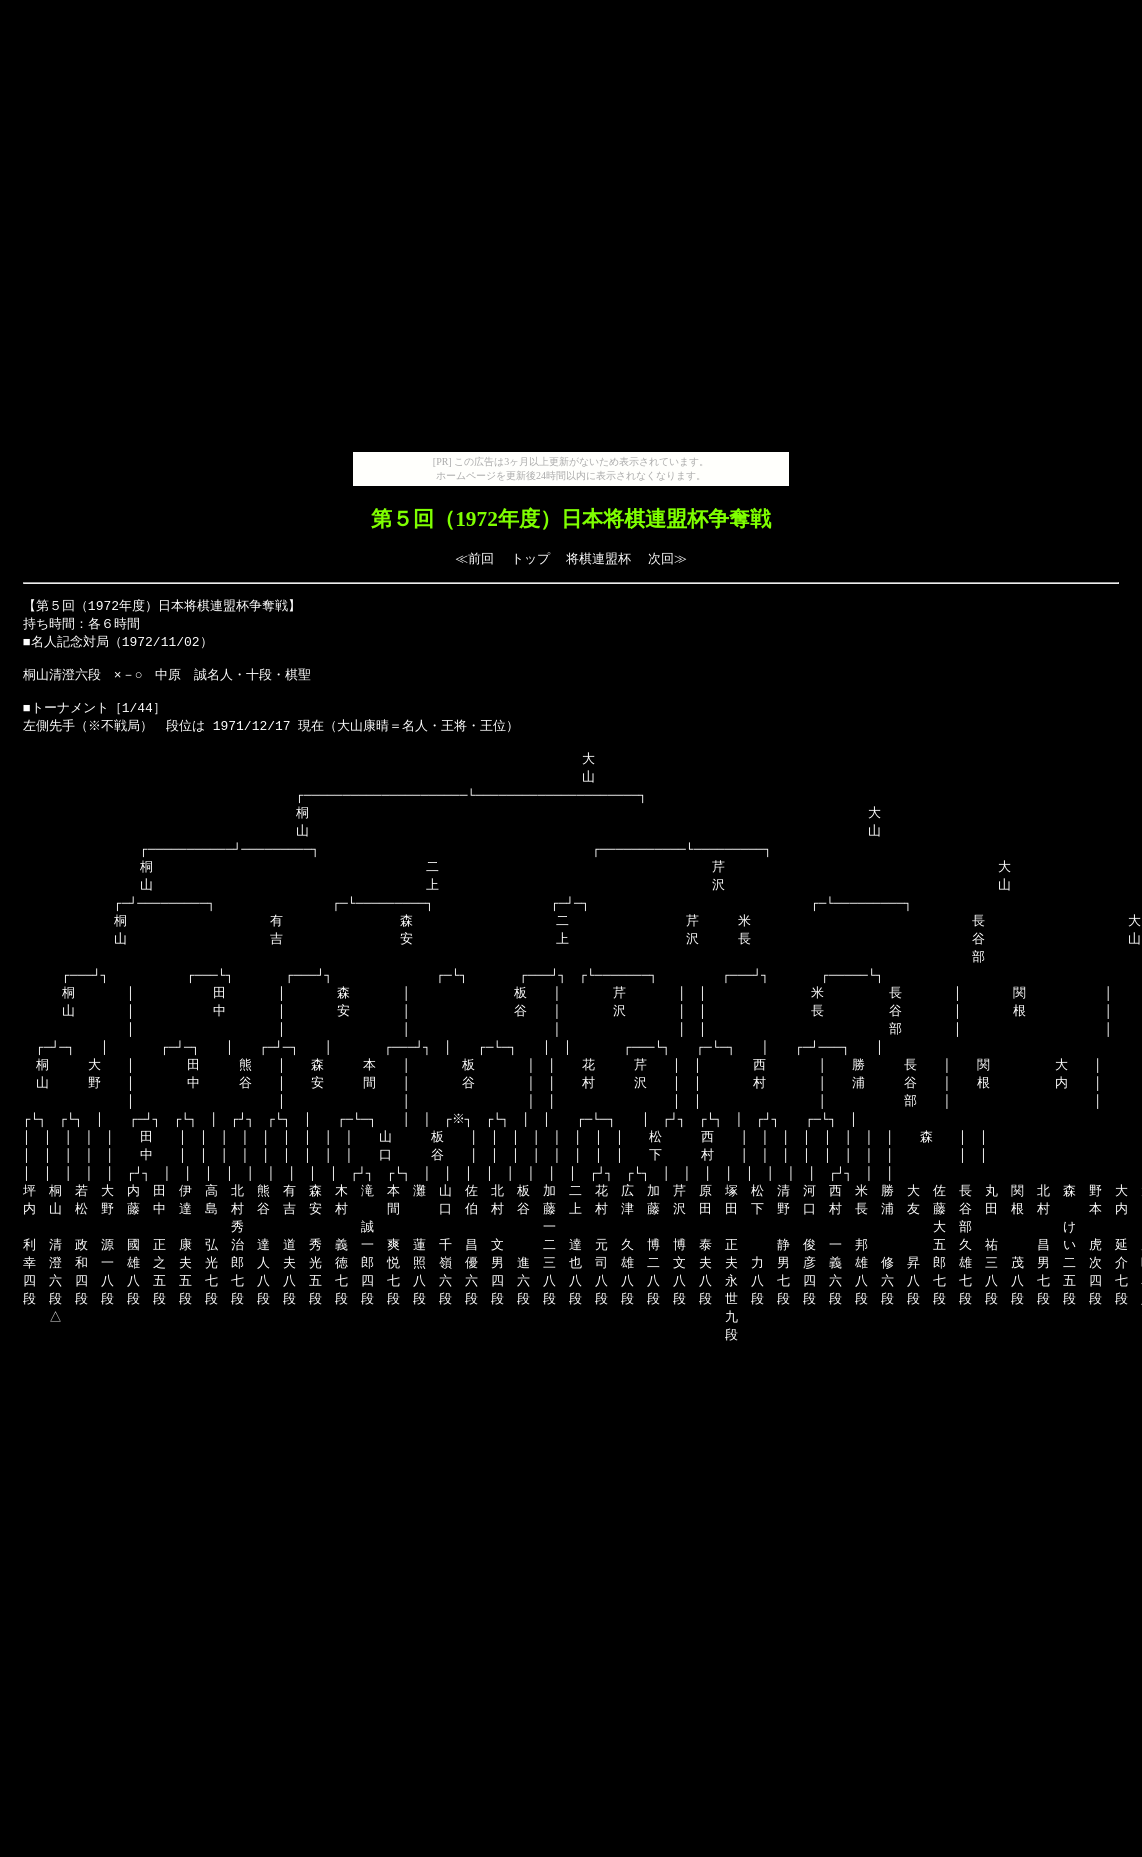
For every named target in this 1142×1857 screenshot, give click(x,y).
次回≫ (667, 558)
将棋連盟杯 (598, 558)
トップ (530, 558)
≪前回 (474, 558)
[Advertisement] (567, 230)
